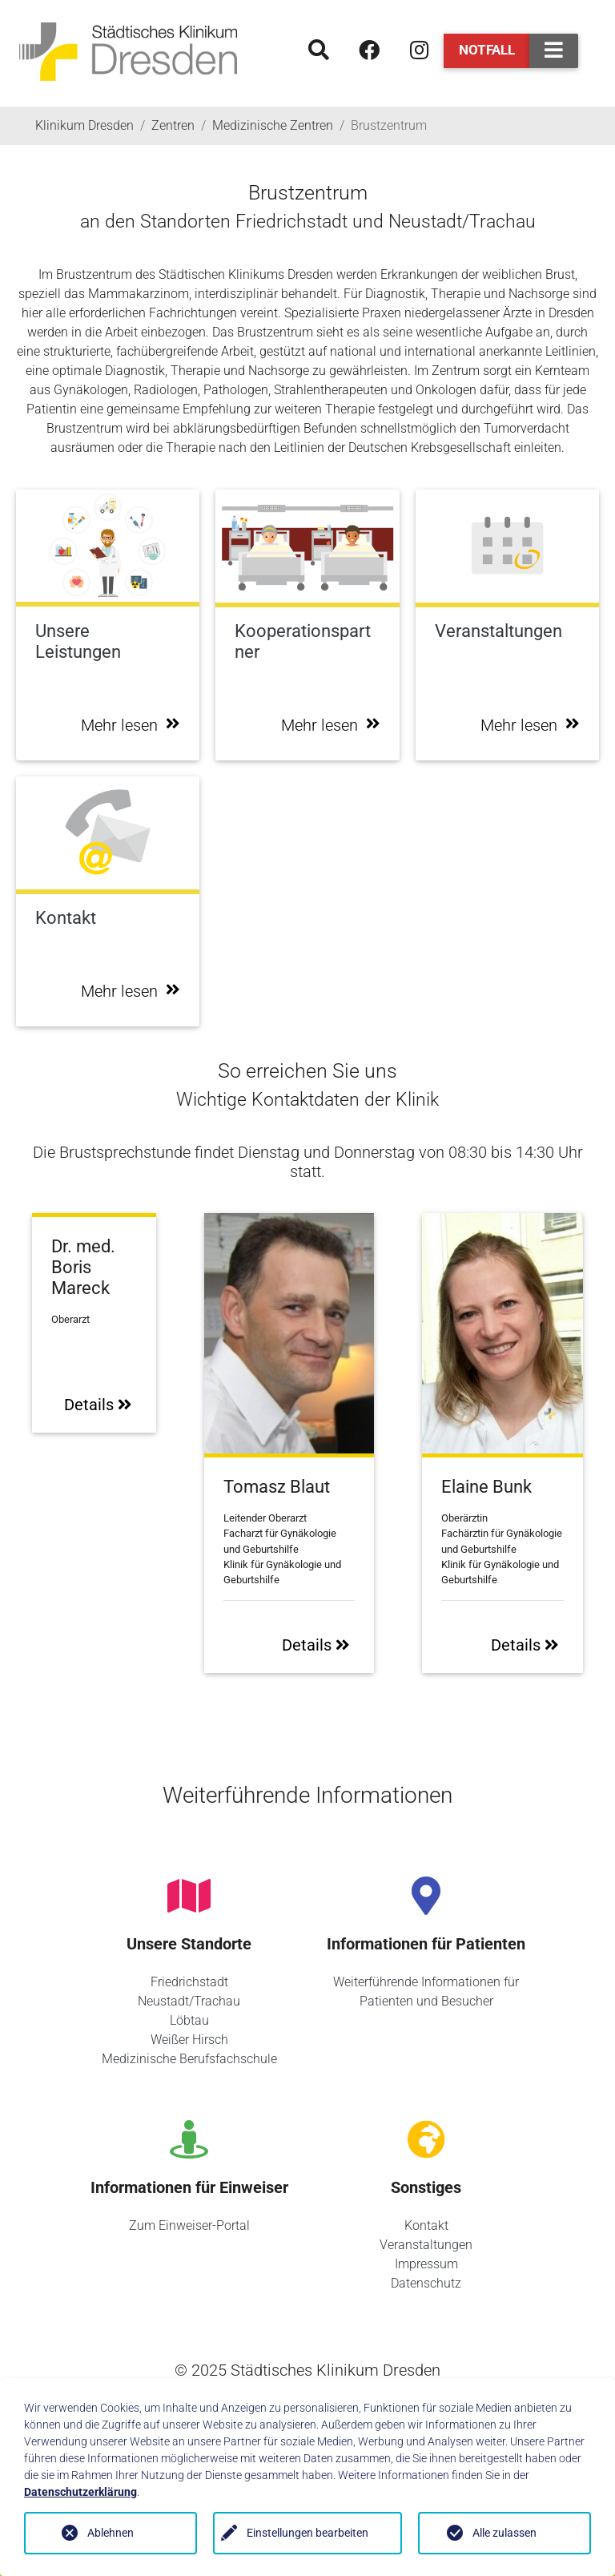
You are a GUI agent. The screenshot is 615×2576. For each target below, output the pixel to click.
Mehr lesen (130, 725)
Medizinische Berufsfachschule (189, 2058)
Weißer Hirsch (189, 2039)
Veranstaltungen (426, 2244)
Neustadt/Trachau (189, 2001)
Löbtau (189, 2020)
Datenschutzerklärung (80, 2491)
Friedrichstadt (189, 1981)
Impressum (426, 2264)
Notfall (487, 50)
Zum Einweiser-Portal (189, 2225)
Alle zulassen (504, 2532)
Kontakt (426, 2225)
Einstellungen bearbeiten (307, 2532)
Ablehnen (110, 2532)
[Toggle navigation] (553, 51)
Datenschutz (426, 2283)
